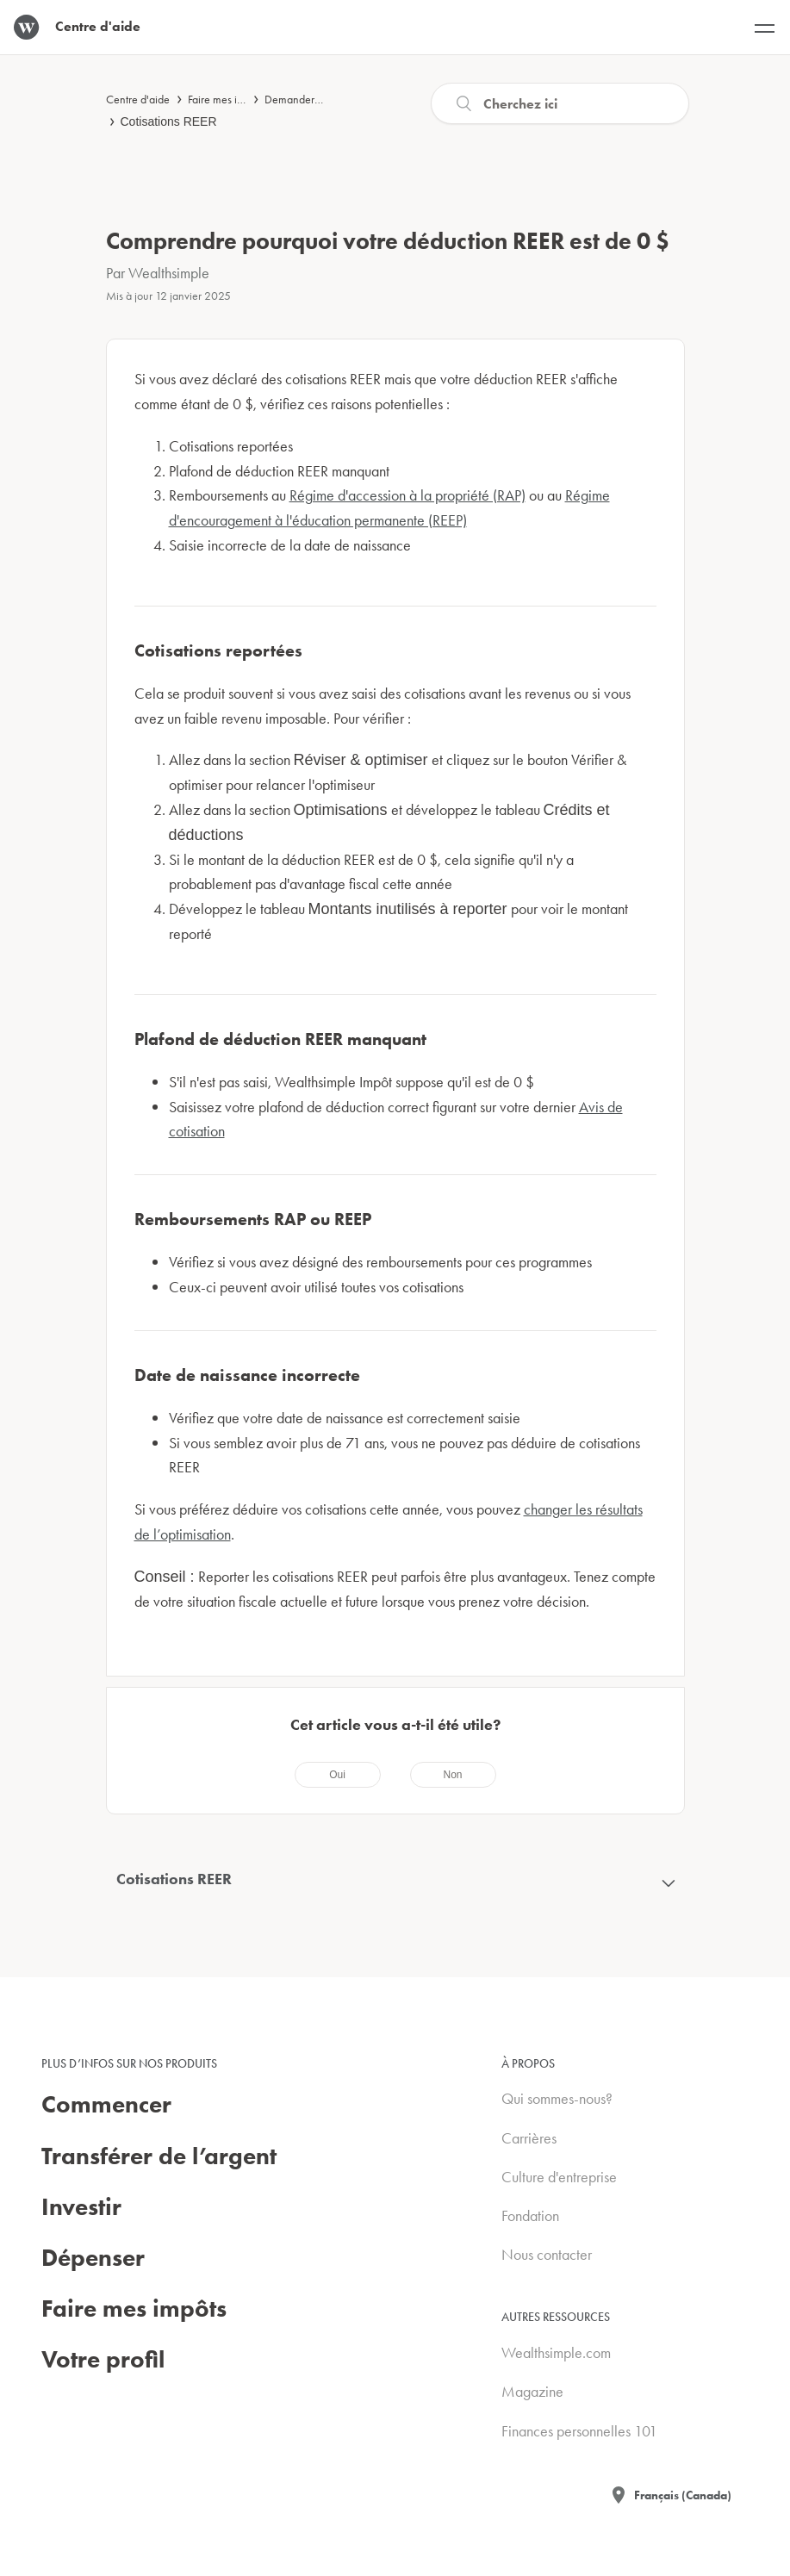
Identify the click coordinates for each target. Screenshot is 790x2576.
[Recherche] (560, 103)
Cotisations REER (169, 121)
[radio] (338, 1775)
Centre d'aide (138, 99)
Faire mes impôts (226, 99)
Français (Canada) (682, 2495)
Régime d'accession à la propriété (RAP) (407, 495)
